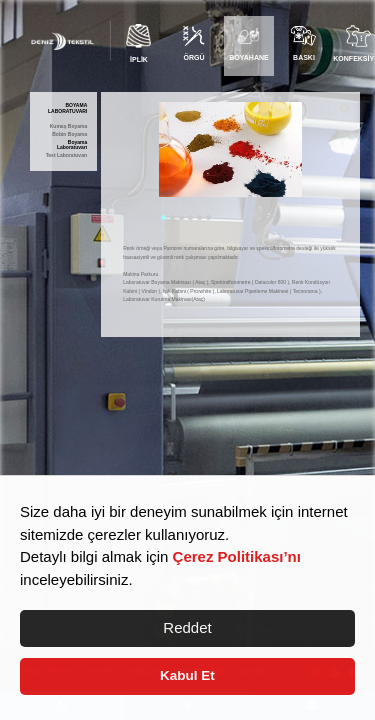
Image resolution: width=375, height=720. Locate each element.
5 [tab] (199, 217)
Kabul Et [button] (187, 675)
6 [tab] (208, 217)
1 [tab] (163, 217)
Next (317, 163)
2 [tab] (172, 217)
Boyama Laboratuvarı (72, 145)
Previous (144, 163)
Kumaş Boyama (69, 126)
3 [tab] (181, 217)
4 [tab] (190, 217)
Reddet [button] (187, 627)
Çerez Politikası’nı (237, 556)
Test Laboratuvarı (67, 155)
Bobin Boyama (69, 134)
